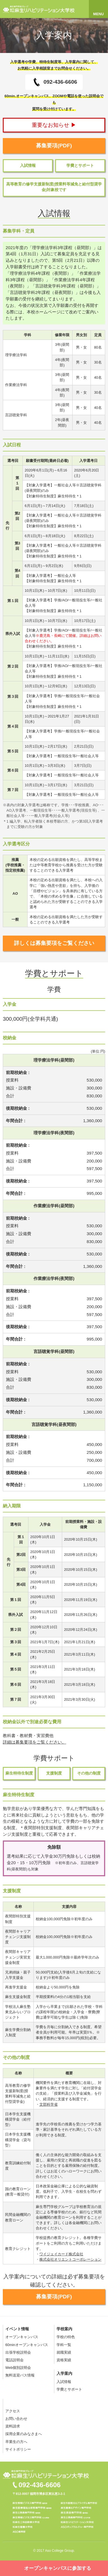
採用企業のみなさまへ (23, 2434)
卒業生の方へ (16, 2442)
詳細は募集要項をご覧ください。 (34, 1742)
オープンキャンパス (21, 2337)
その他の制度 (89, 1773)
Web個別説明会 (18, 2367)
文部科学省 (48, 2104)
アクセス (12, 2411)
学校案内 (64, 2329)
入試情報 (28, 165)
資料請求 (12, 2426)
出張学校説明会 (18, 2352)
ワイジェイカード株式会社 (61, 2254)
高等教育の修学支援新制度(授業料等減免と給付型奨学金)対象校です (54, 187)
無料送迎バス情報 (20, 2375)
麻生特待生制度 (19, 1773)
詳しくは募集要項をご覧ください (54, 943)
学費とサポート (80, 165)
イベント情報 (17, 2329)
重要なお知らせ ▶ (54, 125)
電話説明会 (14, 2360)
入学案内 (64, 2373)
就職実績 (64, 2352)
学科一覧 (64, 2345)
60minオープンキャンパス (26, 2345)
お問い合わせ (16, 2418)
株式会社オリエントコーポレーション (70, 2259)
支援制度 (54, 1773)
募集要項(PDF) (54, 146)
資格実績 (64, 2360)
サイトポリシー (18, 2449)
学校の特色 (66, 2337)
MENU (98, 14)
